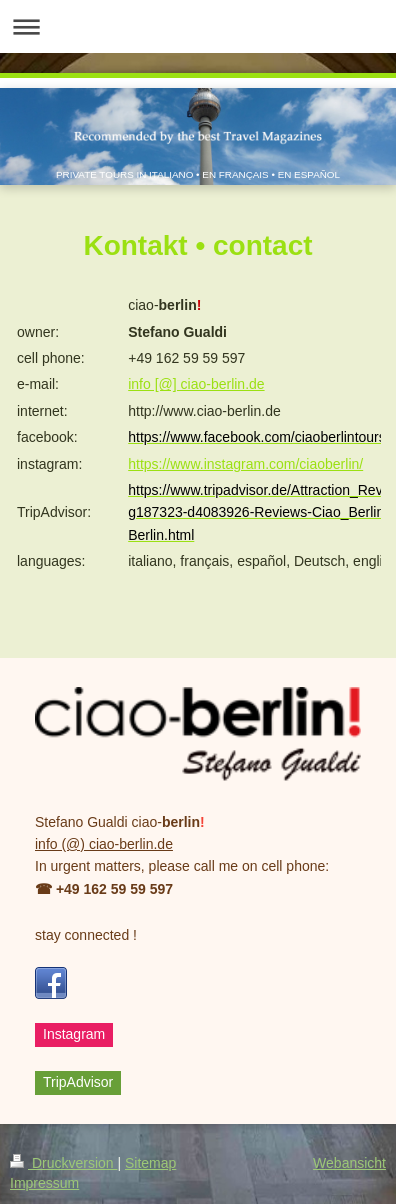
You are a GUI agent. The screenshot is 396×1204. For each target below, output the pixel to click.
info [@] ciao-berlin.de (196, 384)
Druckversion (63, 1163)
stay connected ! (86, 935)
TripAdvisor (78, 1082)
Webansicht (349, 1163)
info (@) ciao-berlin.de (104, 844)
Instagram (74, 1034)
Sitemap (150, 1163)
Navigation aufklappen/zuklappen (198, 26)
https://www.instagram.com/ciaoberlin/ (245, 464)
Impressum (44, 1183)
